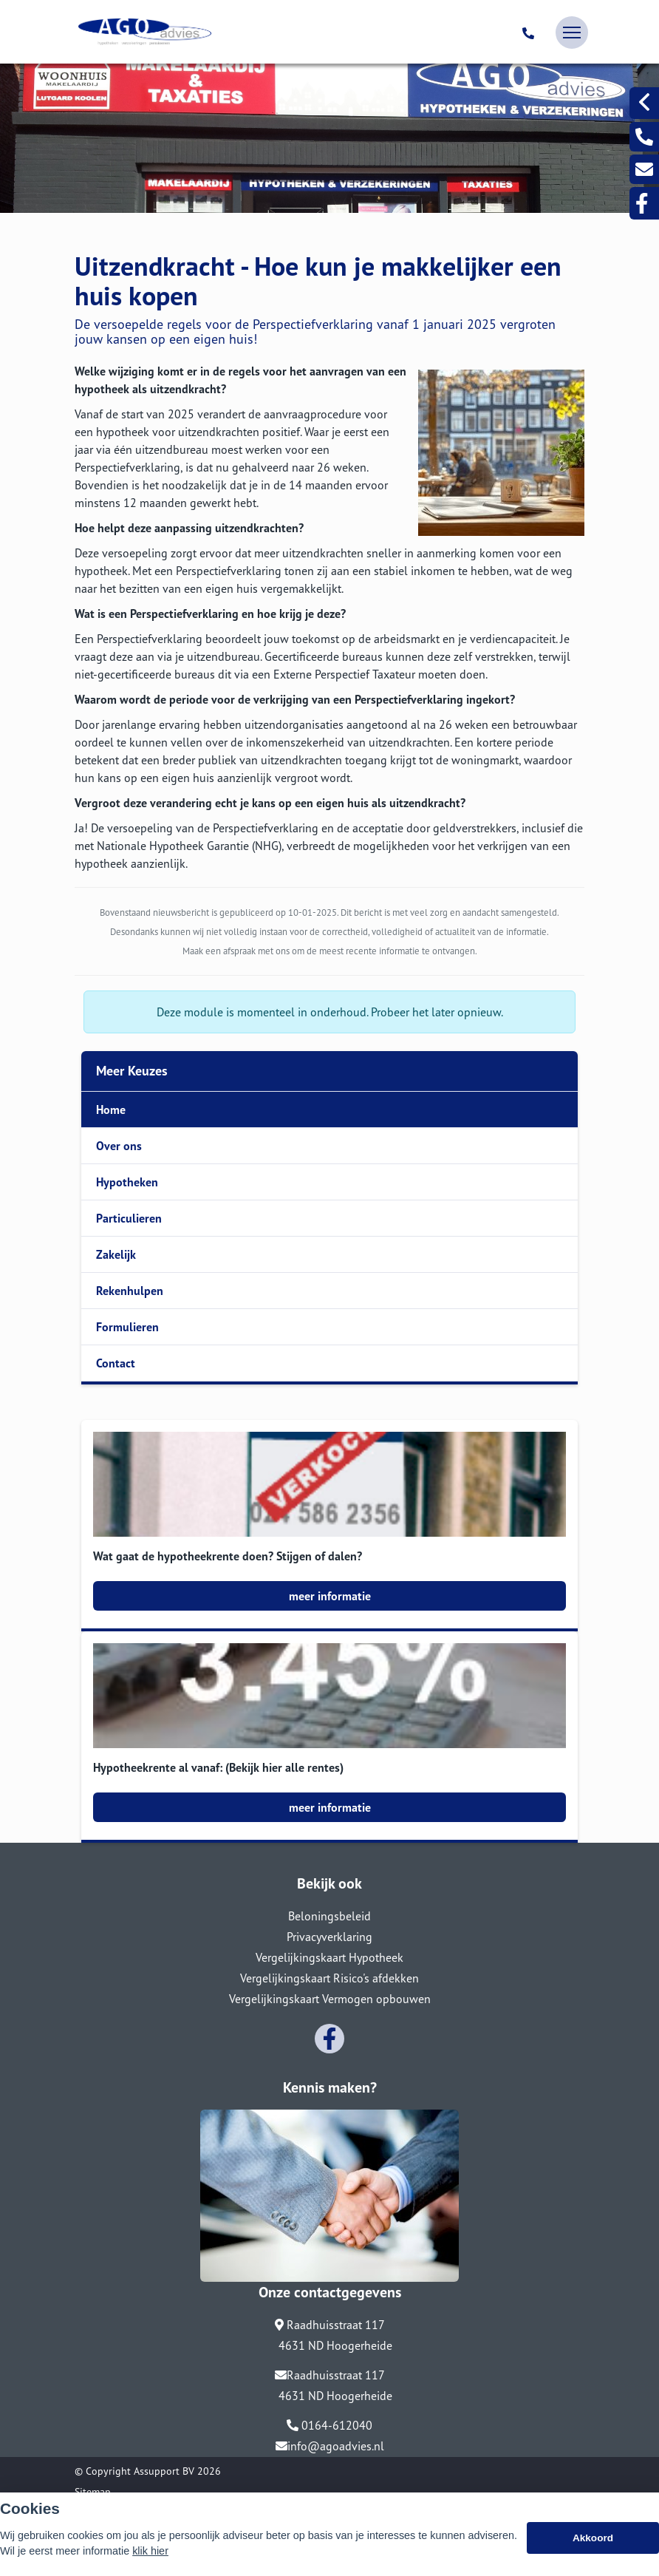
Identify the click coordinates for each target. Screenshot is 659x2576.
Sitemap (93, 2491)
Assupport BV (164, 2471)
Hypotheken (127, 1182)
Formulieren (127, 1326)
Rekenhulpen (129, 1290)
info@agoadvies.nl (330, 2446)
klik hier (150, 2551)
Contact (115, 1363)
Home (111, 1109)
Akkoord (593, 2537)
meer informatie (330, 1595)
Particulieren (129, 1218)
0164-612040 (329, 2425)
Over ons (119, 1145)
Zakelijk (116, 1254)
